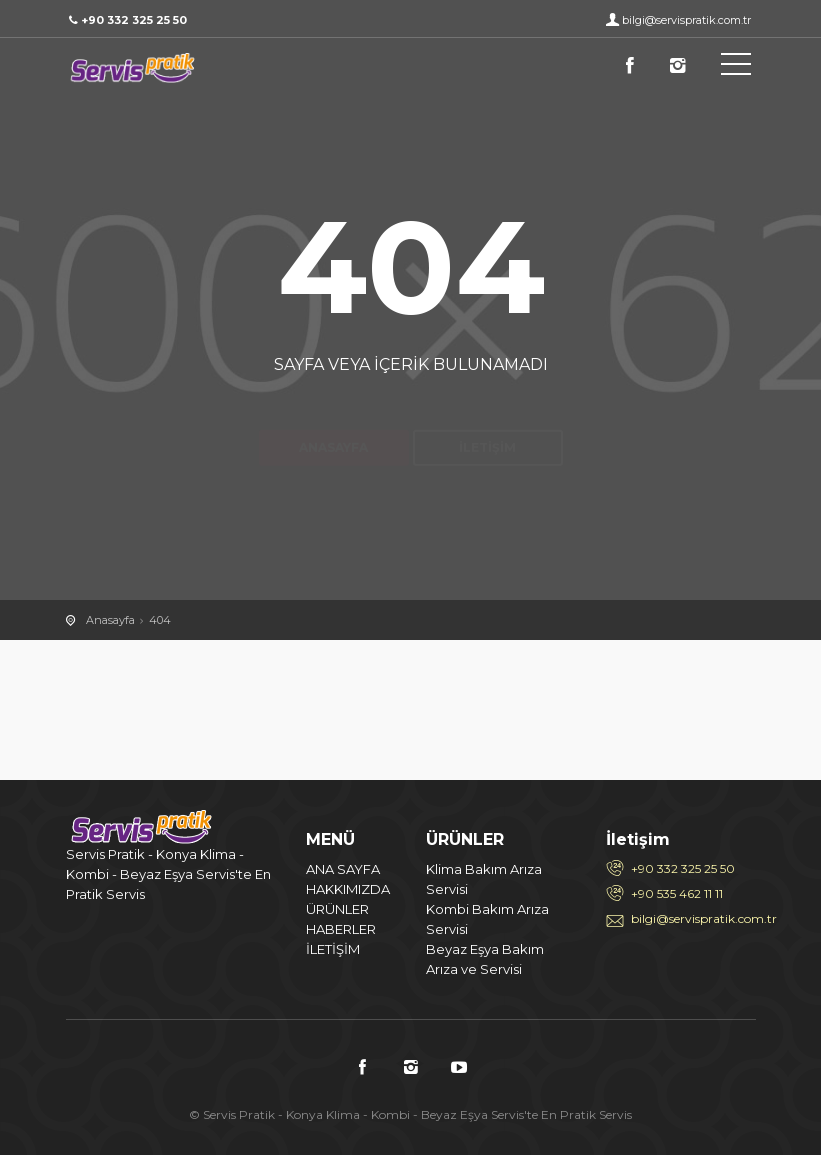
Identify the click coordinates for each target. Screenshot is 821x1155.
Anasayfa (333, 412)
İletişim (487, 412)
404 (160, 620)
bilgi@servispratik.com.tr (686, 20)
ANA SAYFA (343, 869)
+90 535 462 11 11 (677, 893)
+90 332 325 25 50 (683, 868)
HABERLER (341, 929)
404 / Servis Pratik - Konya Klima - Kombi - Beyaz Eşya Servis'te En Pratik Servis (156, 68)
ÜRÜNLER (337, 909)
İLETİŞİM (333, 949)
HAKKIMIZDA (348, 889)
